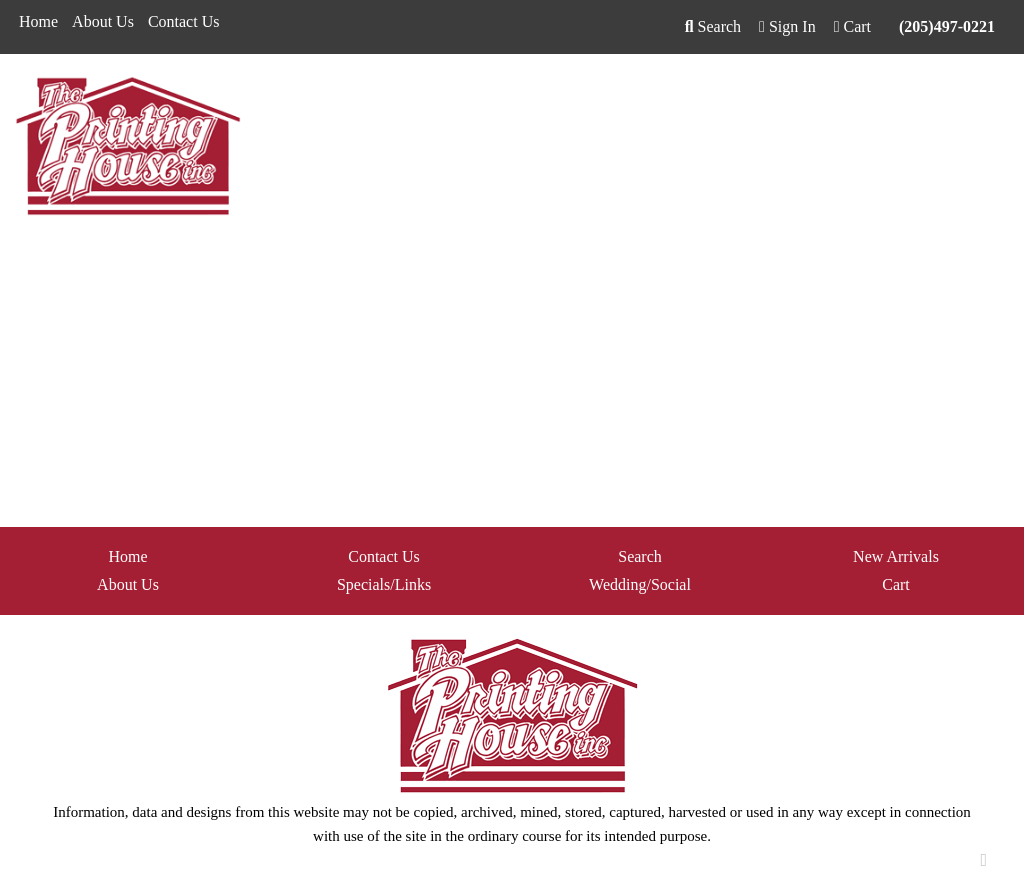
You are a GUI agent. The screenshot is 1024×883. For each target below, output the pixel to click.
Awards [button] (365, 97)
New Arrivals (896, 556)
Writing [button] (921, 97)
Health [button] (728, 97)
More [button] (989, 97)
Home (38, 21)
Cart (896, 584)
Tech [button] (856, 97)
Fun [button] (578, 97)
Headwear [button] (649, 97)
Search (713, 26)
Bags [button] (431, 97)
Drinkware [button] (506, 97)
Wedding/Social (640, 584)
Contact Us (184, 21)
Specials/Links (384, 584)
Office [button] (795, 97)
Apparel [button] (290, 97)
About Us (103, 21)
